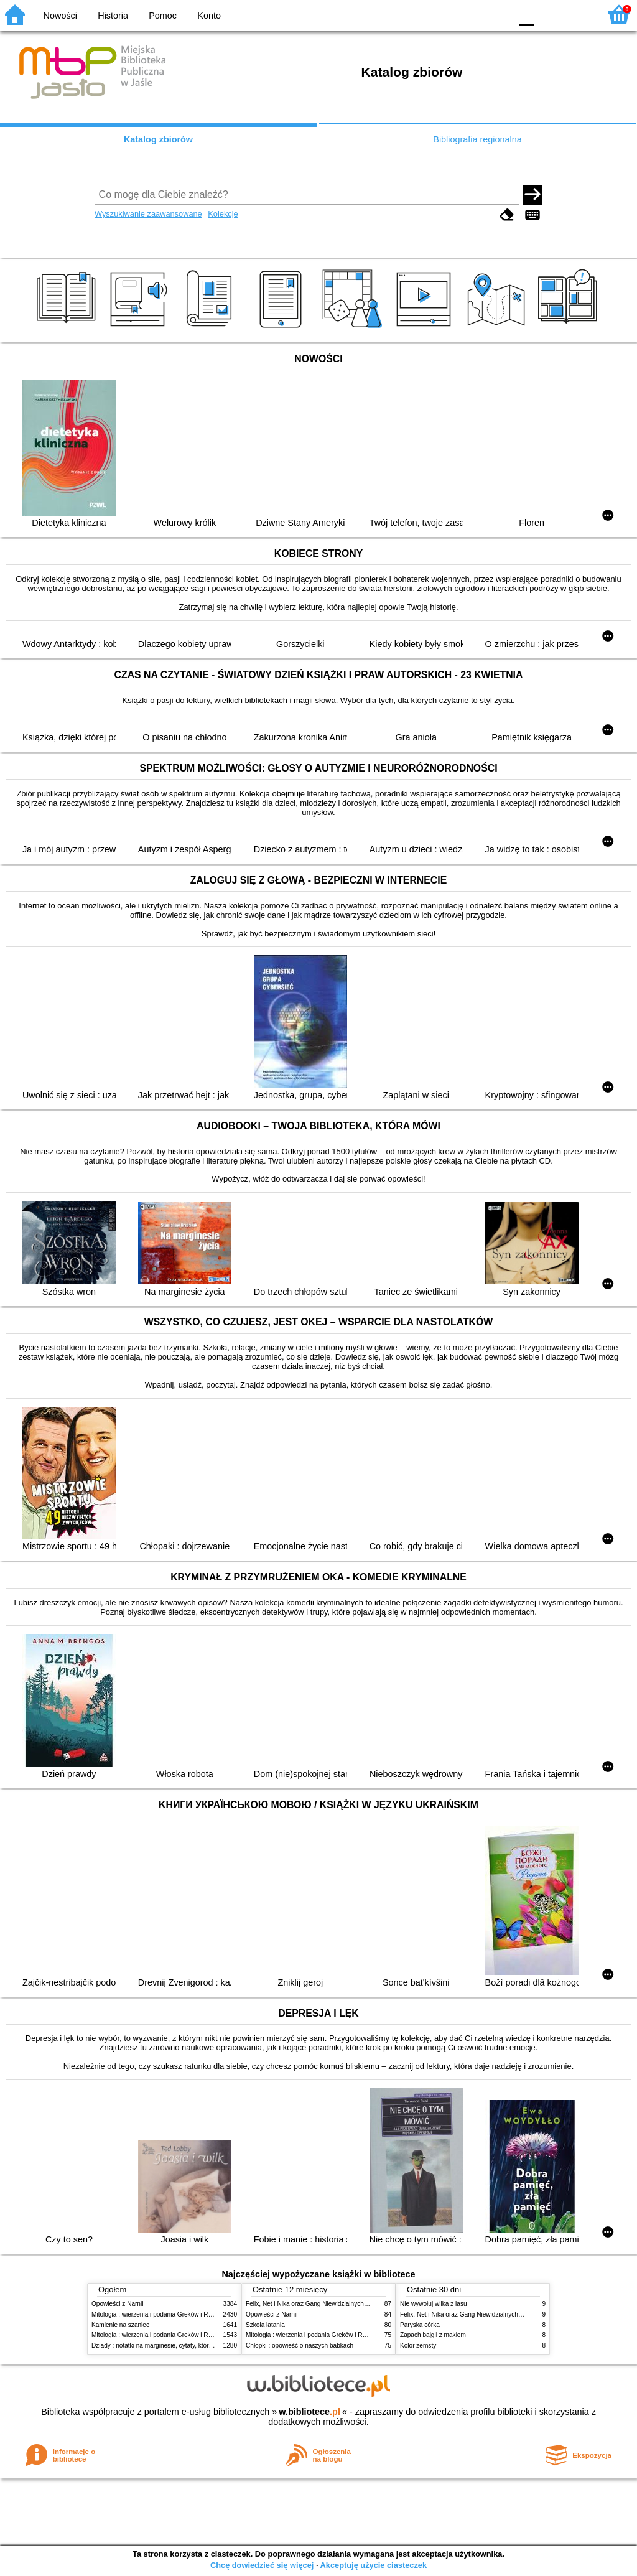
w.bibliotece (309, 2412)
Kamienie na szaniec (120, 2325)
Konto (209, 16)
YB (471, 14)
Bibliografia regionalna (477, 139)
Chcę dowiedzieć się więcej (262, 2565)
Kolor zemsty (418, 2345)
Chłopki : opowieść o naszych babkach (299, 2345)
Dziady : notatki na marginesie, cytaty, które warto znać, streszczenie (186, 2345)
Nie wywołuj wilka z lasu (433, 2303)
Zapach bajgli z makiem (433, 2334)
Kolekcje (223, 213)
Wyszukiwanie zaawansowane (148, 213)
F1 (548, 14)
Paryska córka (420, 2325)
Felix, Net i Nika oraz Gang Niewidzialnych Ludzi (313, 2303)
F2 (576, 14)
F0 (526, 14)
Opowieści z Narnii (117, 2303)
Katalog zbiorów (158, 139)
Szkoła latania (265, 2325)
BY (497, 14)
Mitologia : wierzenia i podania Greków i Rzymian (159, 2314)
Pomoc (163, 16)
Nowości (60, 16)
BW (447, 14)
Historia (113, 16)
